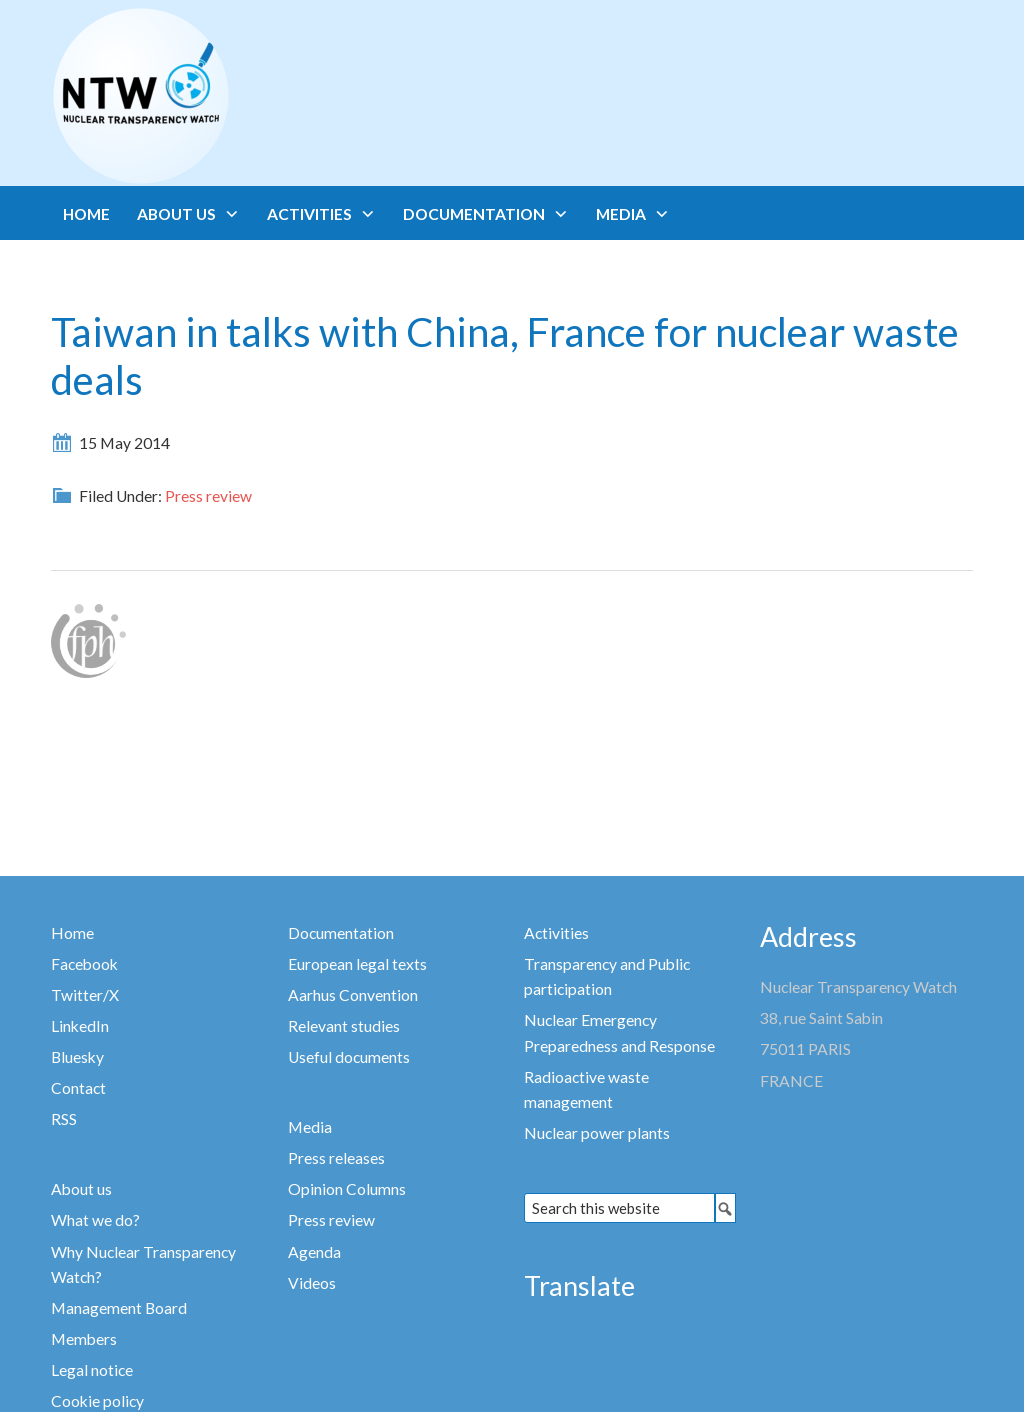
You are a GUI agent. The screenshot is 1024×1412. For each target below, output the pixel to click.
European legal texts (357, 964)
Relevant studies (344, 1026)
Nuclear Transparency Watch (219, 96)
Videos (312, 1283)
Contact (78, 1088)
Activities (556, 933)
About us (81, 1189)
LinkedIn (80, 1026)
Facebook (84, 964)
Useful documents (349, 1057)
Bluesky (77, 1057)
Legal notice (92, 1370)
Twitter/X (85, 995)
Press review (208, 496)
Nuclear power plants (597, 1133)
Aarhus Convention (353, 995)
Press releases (336, 1158)
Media (310, 1127)
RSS (64, 1119)
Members (84, 1339)
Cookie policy (97, 1401)
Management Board (119, 1308)
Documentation (341, 933)
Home (72, 933)
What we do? (95, 1220)
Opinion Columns (347, 1189)
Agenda (314, 1252)
